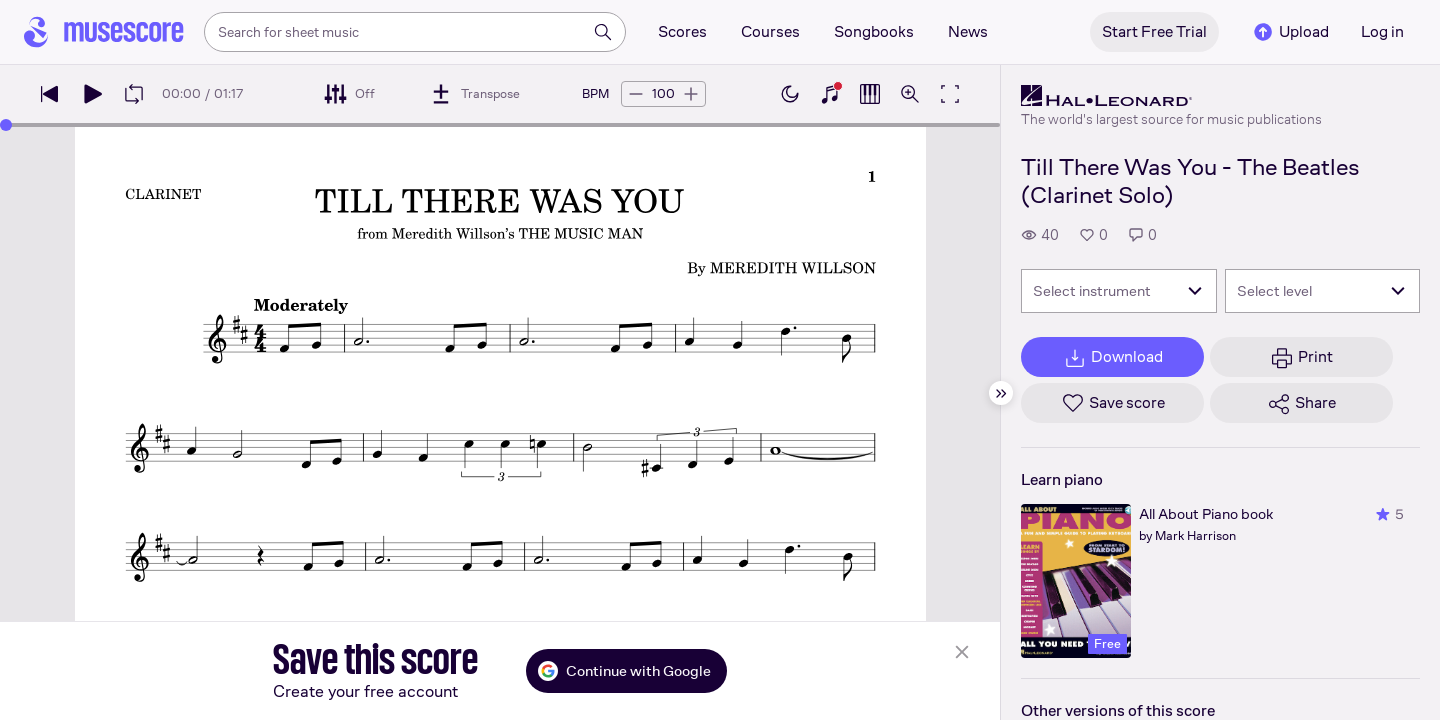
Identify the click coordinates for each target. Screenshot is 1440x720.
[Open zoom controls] (910, 94)
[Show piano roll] (870, 94)
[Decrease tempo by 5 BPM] (636, 94)
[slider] (6, 125)
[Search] (603, 32)
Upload (1290, 32)
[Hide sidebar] (1001, 393)
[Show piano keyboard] (830, 94)
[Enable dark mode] (790, 94)
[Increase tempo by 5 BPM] (691, 94)
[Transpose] (474, 94)
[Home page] (104, 32)
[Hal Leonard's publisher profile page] (1171, 96)
